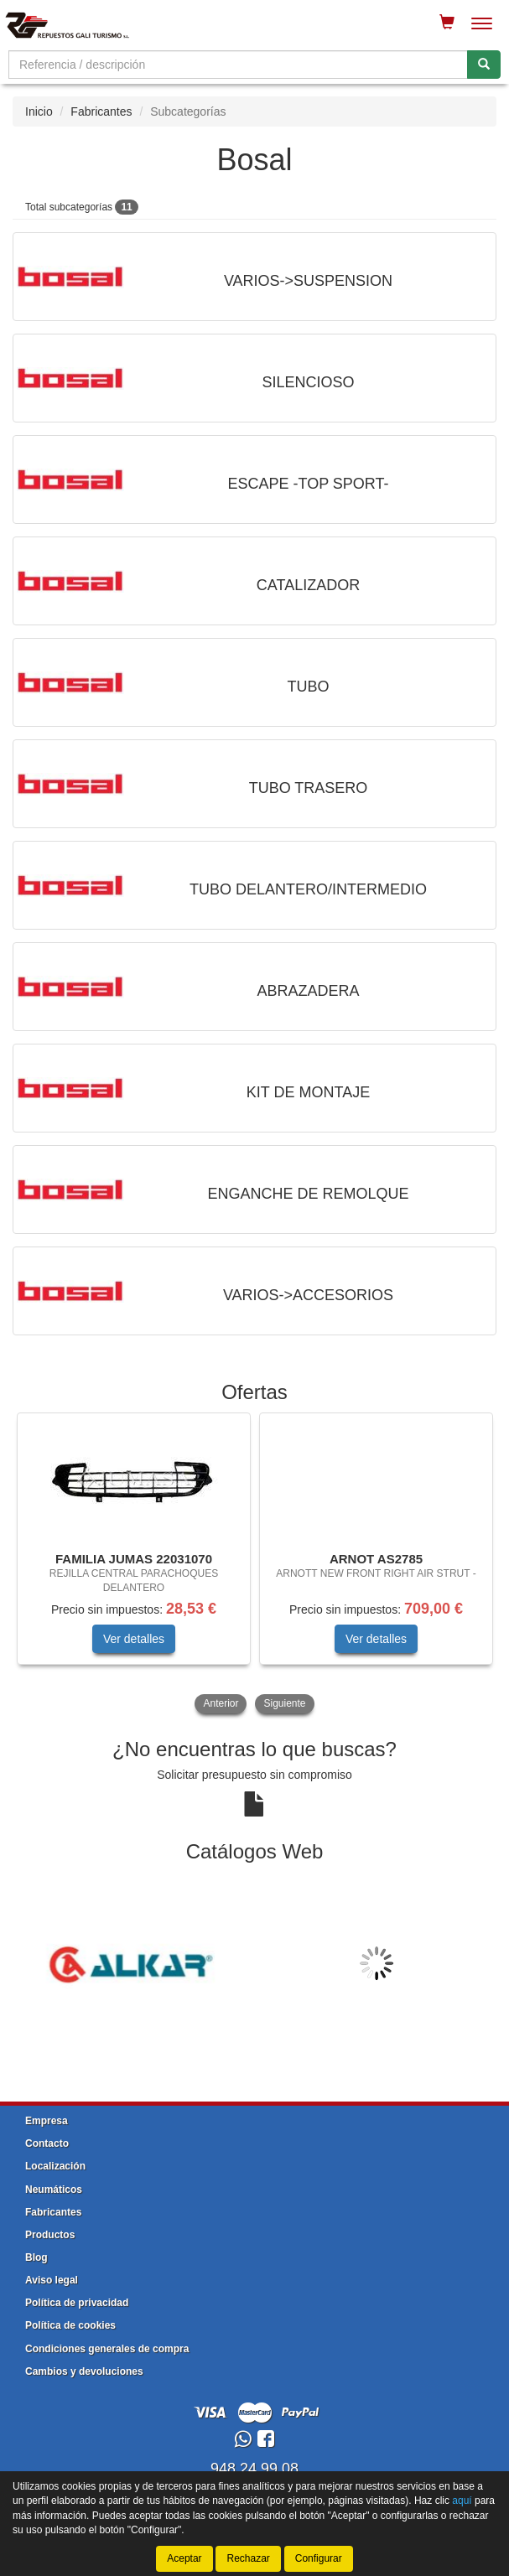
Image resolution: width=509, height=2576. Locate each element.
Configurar (318, 2558)
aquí (461, 2500)
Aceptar (184, 2558)
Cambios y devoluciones (84, 2371)
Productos (50, 2235)
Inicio (39, 111)
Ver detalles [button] (133, 1639)
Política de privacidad (76, 2303)
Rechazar (247, 2558)
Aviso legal (51, 2280)
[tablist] (254, 1565)
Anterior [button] (220, 1703)
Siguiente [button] (284, 1703)
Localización (55, 2166)
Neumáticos (53, 2189)
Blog (36, 2257)
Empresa (46, 2121)
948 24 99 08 (254, 2468)
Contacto (47, 2143)
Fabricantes (101, 111)
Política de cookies (70, 2325)
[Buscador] (238, 64)
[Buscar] (484, 64)
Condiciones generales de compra (107, 2349)
